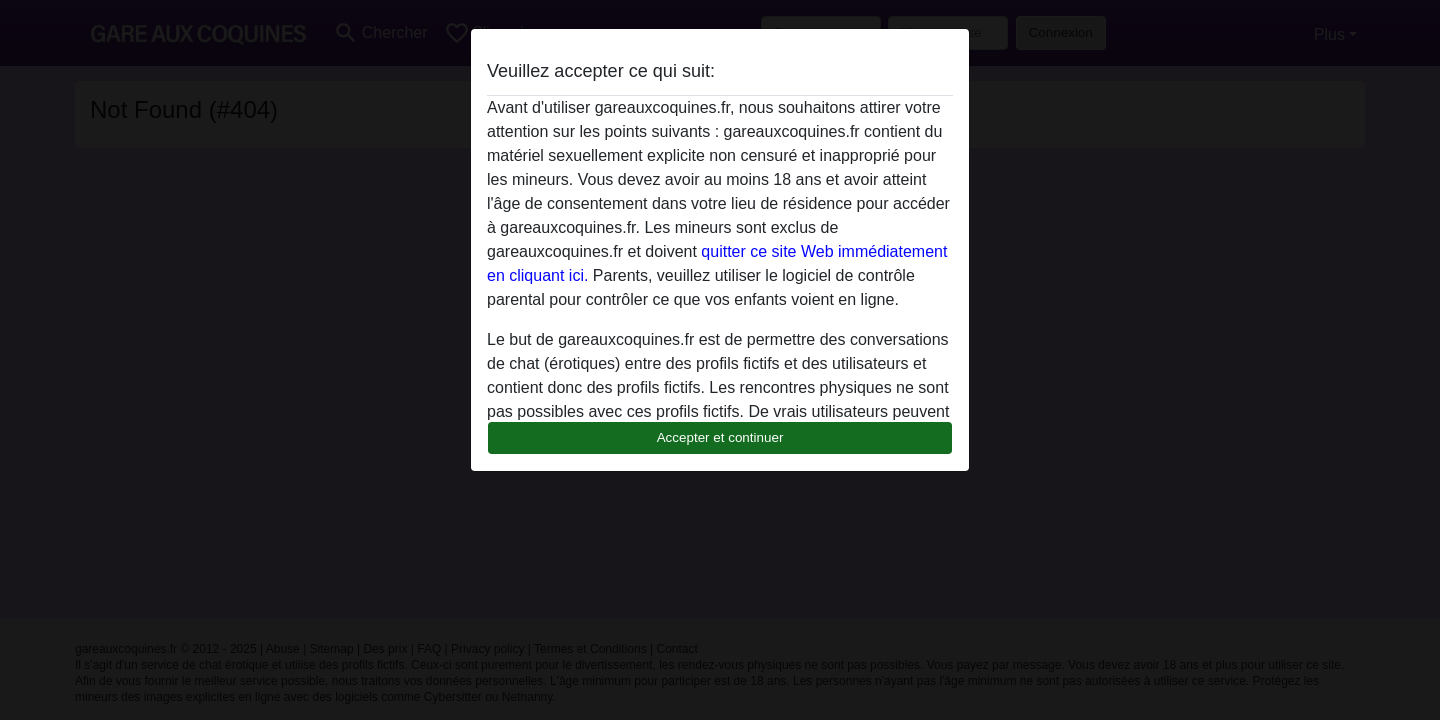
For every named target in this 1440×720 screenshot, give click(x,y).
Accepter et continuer (720, 437)
